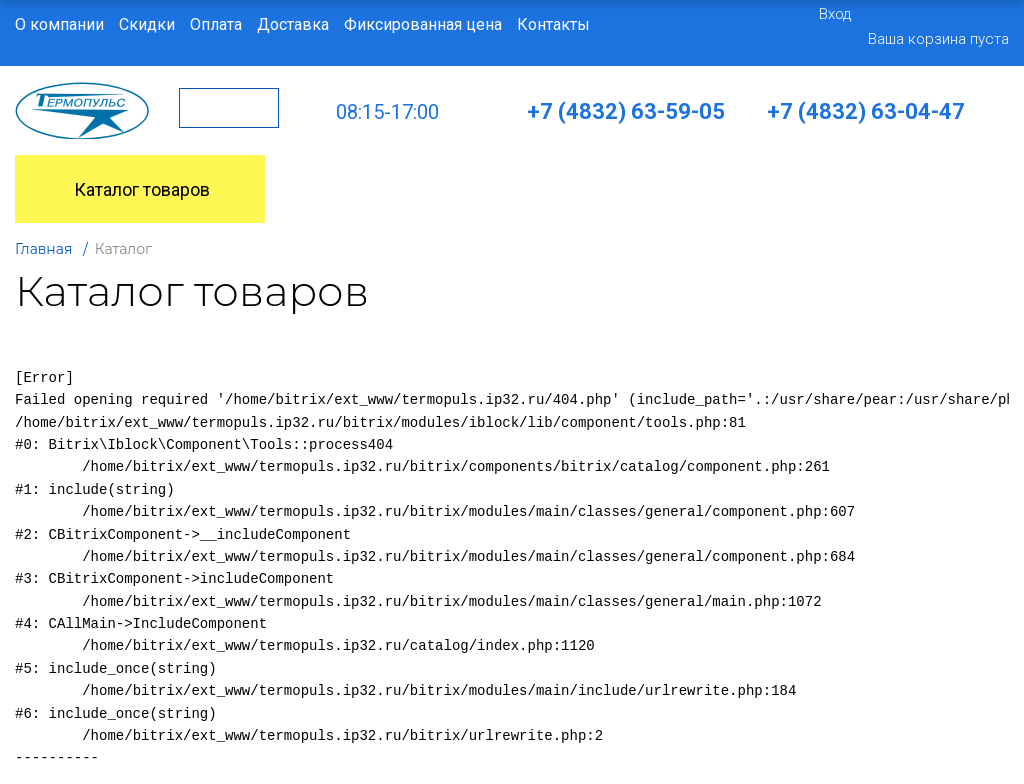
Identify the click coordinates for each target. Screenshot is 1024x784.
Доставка (293, 25)
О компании (59, 25)
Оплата (216, 25)
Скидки (147, 25)
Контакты (553, 25)
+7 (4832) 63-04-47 (866, 111)
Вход (835, 14)
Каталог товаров (117, 189)
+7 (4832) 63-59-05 (626, 111)
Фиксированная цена (423, 25)
